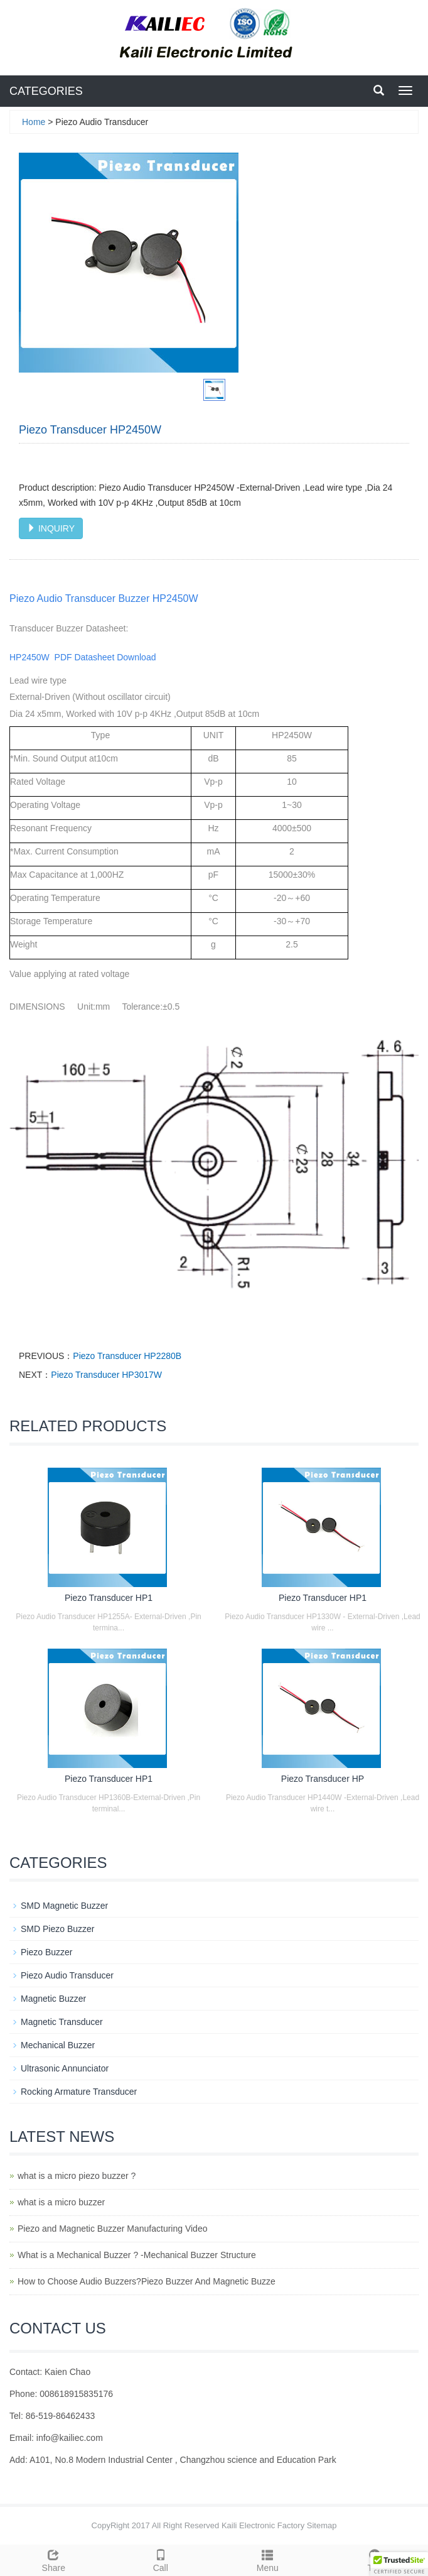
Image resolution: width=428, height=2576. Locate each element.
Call (161, 2559)
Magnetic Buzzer (53, 1999)
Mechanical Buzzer (58, 2045)
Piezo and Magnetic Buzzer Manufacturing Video (112, 2229)
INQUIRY (51, 528)
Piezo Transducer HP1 (108, 1598)
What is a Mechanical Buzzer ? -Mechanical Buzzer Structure (137, 2255)
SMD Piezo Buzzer (57, 1929)
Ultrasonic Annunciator (65, 2068)
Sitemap (322, 2525)
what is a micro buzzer (61, 2202)
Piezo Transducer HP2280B (127, 1356)
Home (33, 122)
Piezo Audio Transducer (67, 1975)
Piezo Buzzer (46, 1952)
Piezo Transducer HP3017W (106, 1375)
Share (53, 2559)
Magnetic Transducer (62, 2022)
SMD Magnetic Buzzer (64, 1906)
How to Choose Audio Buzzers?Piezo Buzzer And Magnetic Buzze (147, 2281)
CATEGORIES (46, 91)
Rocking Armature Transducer (79, 2092)
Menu (267, 2559)
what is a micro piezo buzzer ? (77, 2176)
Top (375, 2559)
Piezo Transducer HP (322, 1779)
